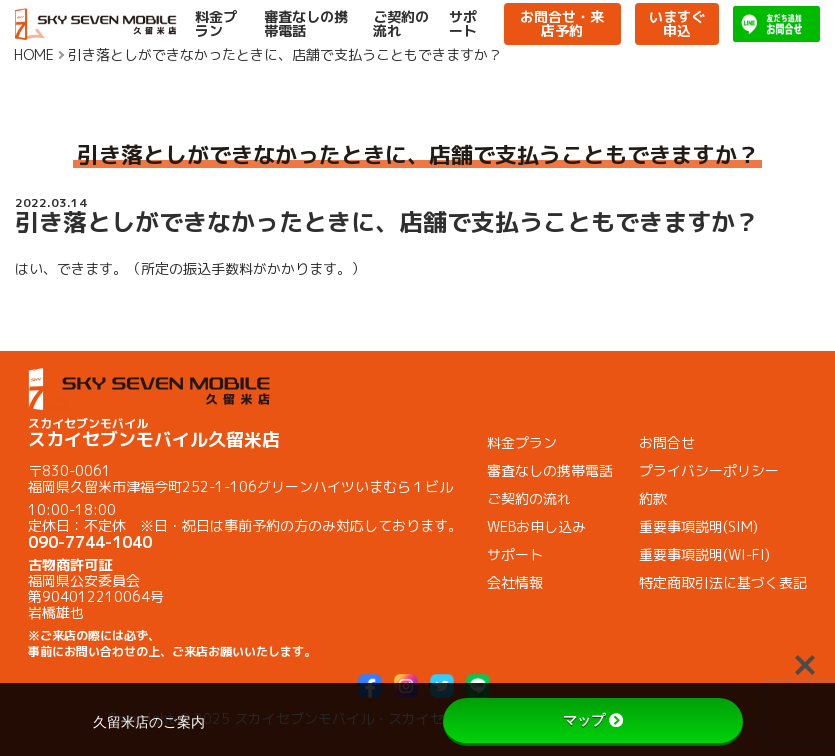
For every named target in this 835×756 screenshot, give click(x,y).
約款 (653, 498)
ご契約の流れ (401, 24)
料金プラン (216, 24)
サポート (463, 24)
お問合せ (667, 442)
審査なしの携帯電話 (306, 24)
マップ (593, 720)
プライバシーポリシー (709, 470)
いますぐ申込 (677, 23)
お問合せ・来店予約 (562, 23)
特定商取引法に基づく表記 (723, 582)
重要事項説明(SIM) (698, 526)
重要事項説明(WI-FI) (704, 554)
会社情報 (515, 582)
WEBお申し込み (536, 526)
